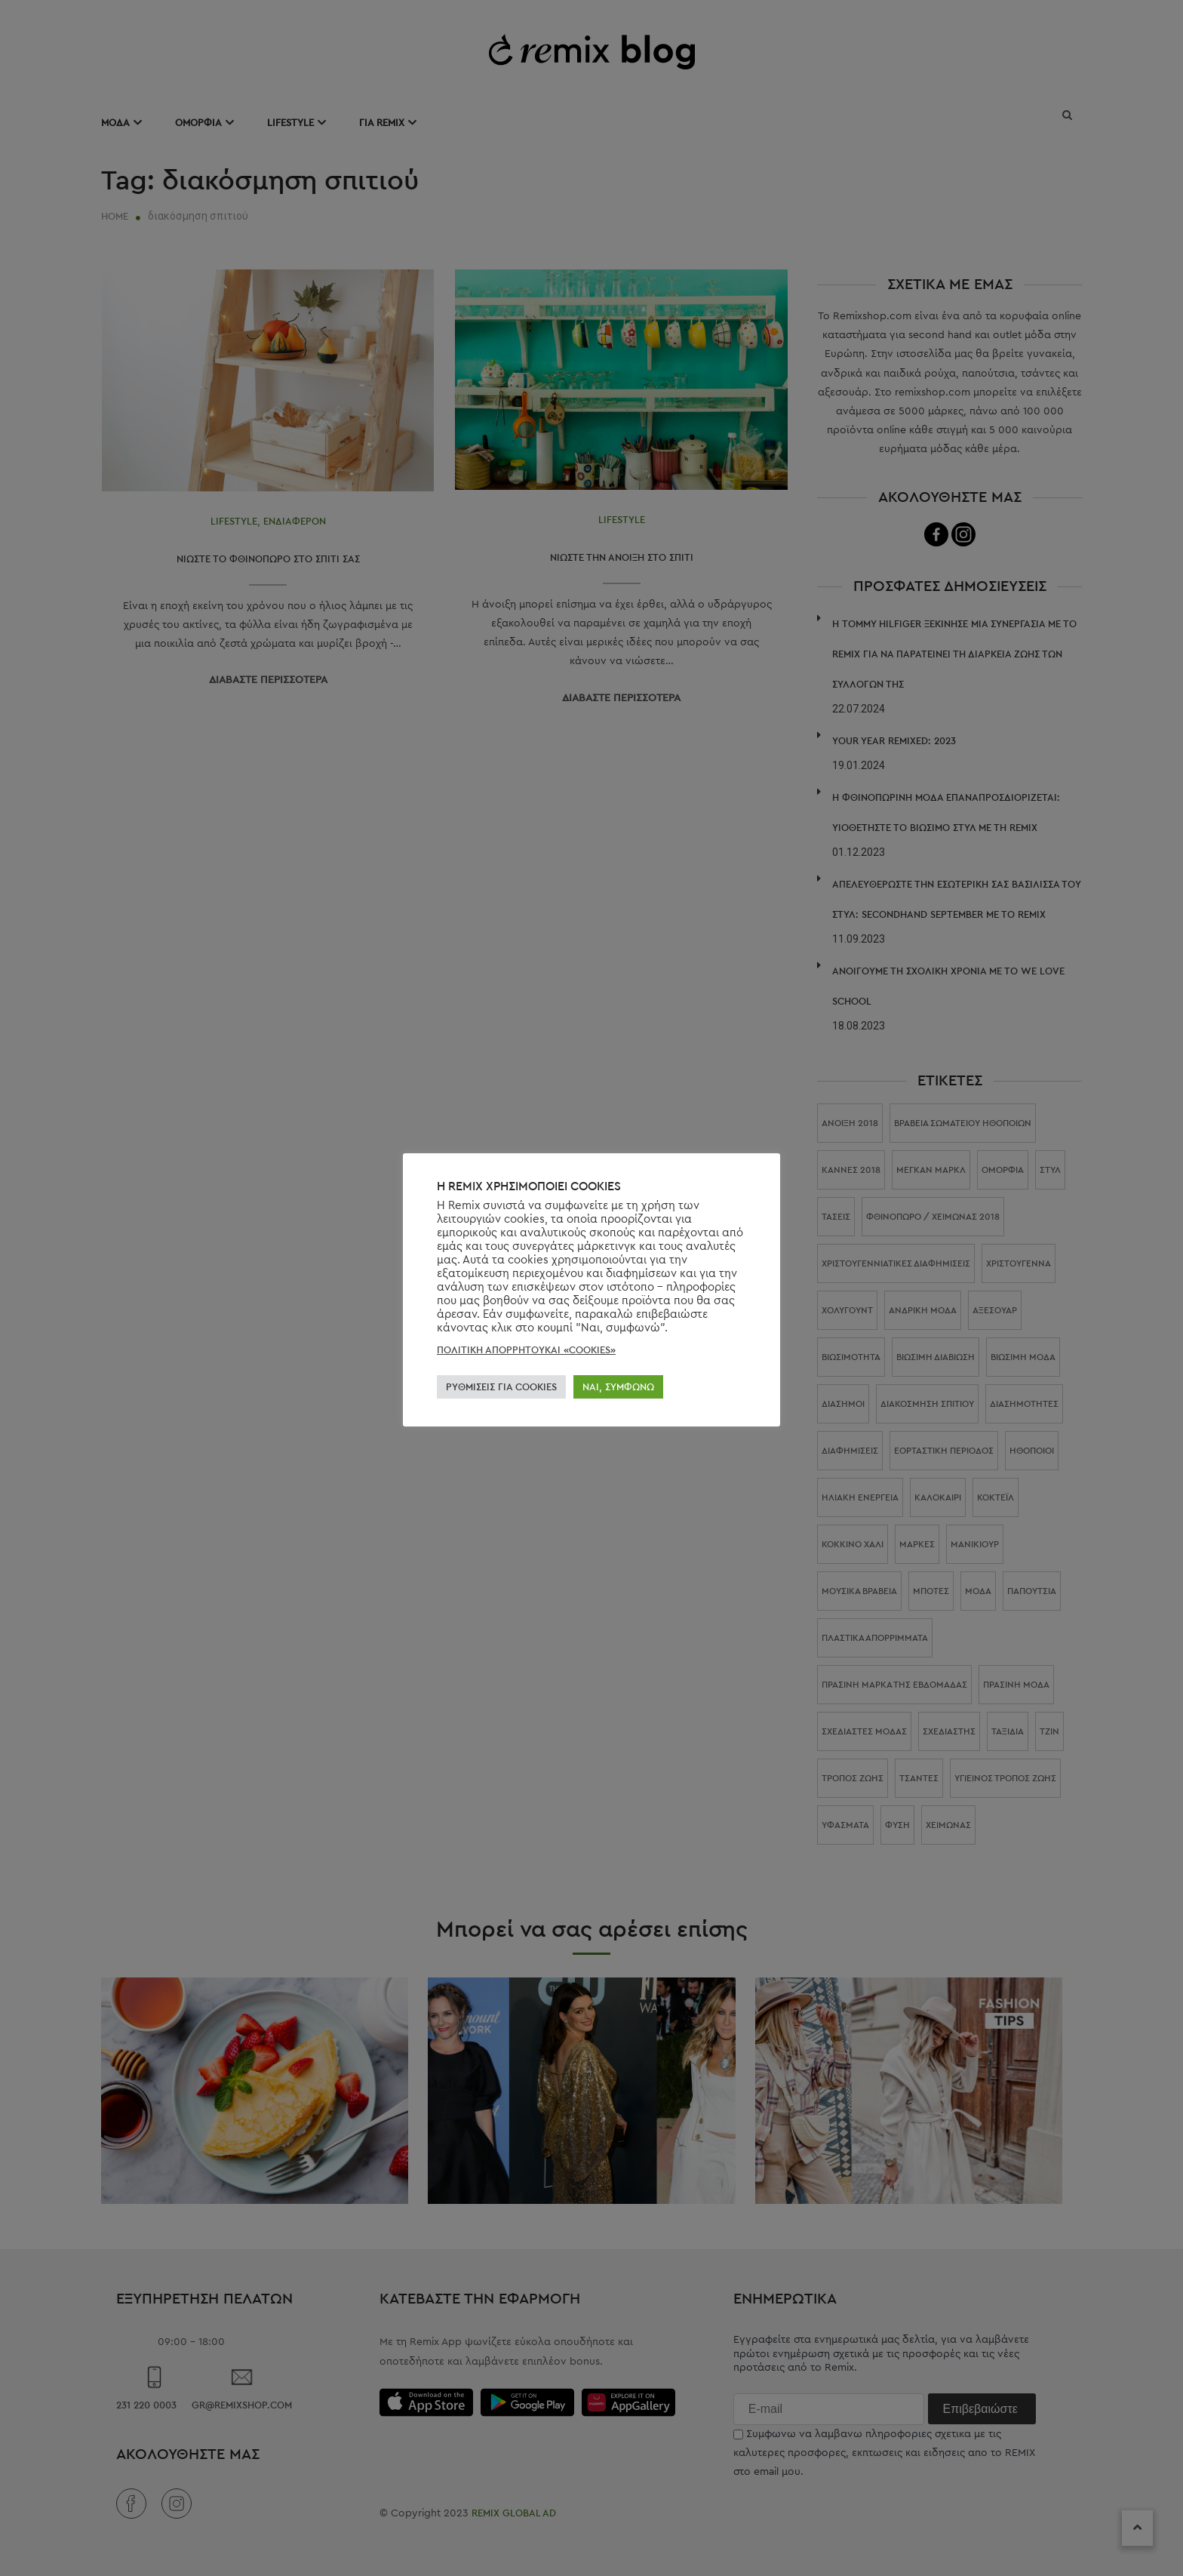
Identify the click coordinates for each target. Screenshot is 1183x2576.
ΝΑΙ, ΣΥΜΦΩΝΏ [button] (618, 1387)
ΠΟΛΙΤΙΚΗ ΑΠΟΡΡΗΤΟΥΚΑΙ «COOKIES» (526, 1350)
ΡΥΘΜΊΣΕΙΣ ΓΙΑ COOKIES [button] (501, 1387)
